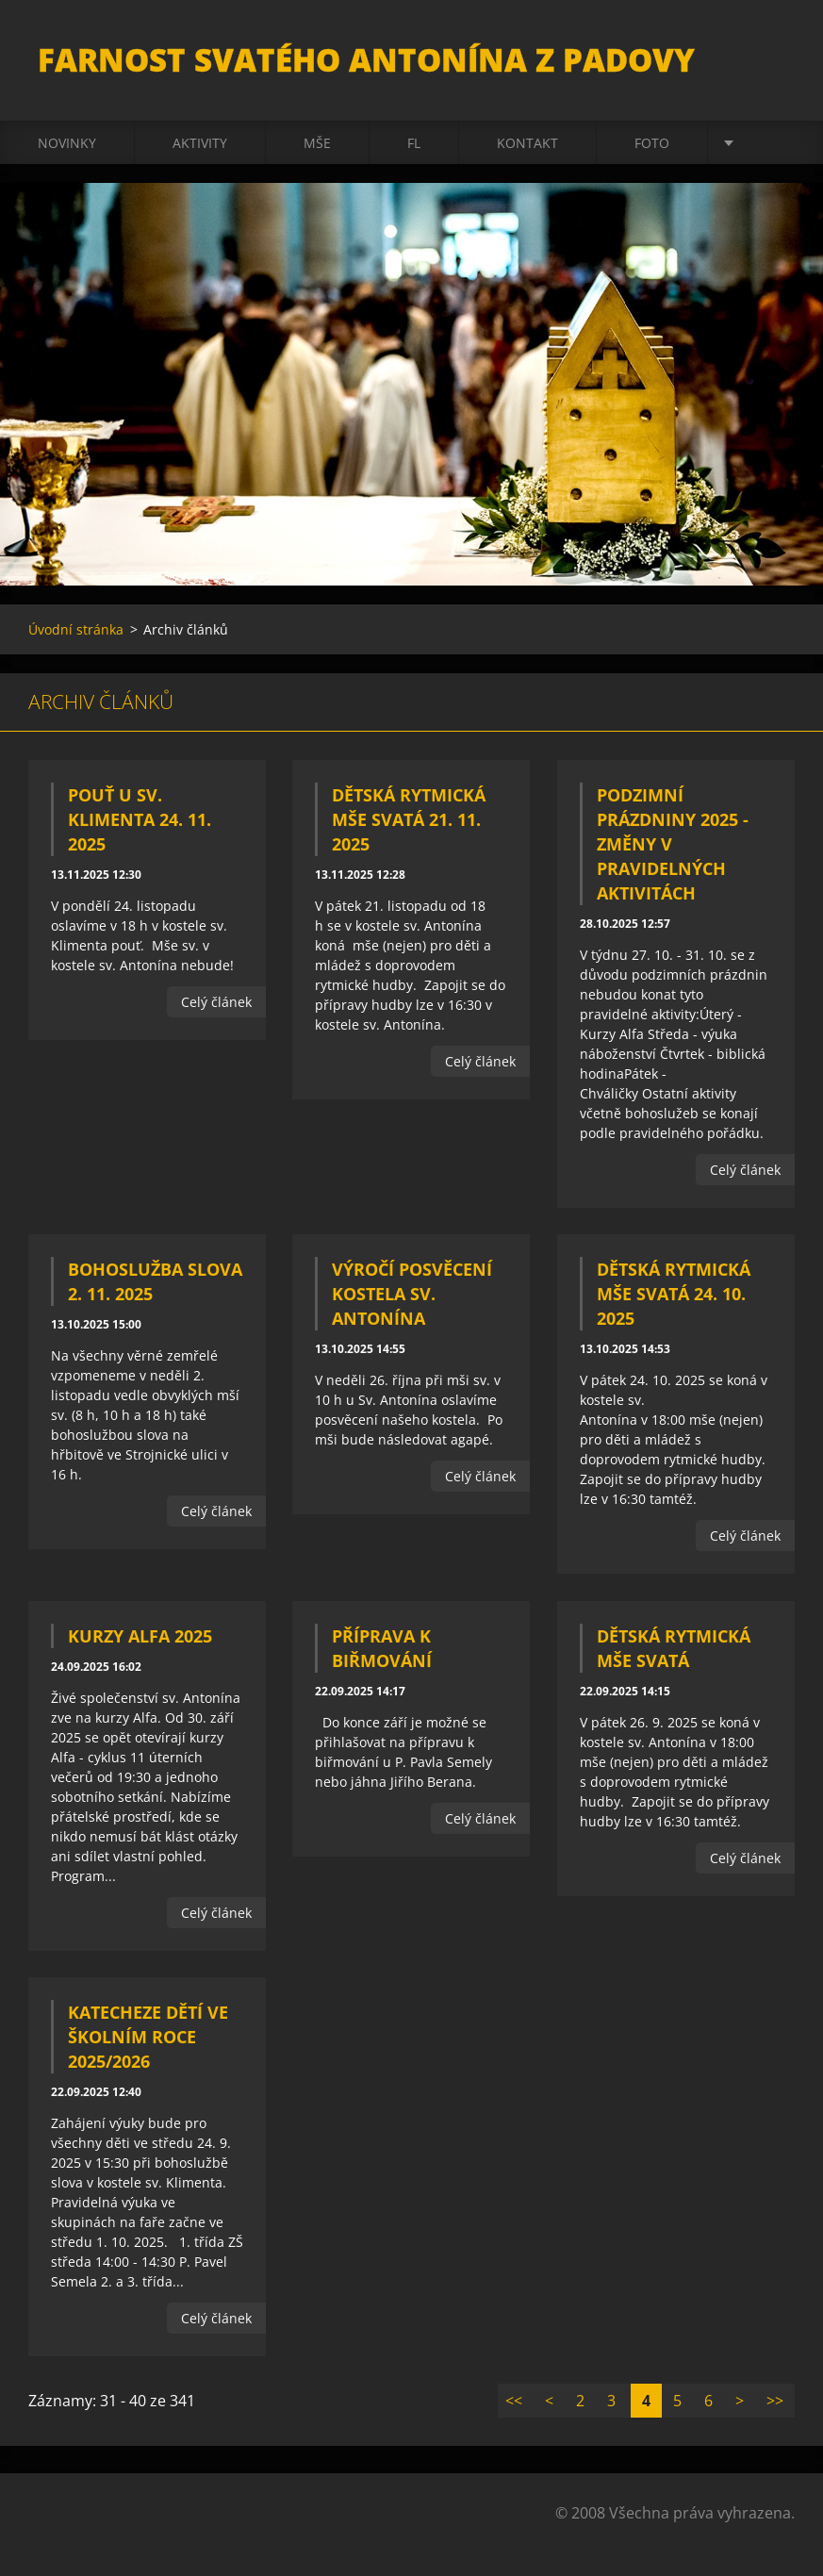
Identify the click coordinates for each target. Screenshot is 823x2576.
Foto (651, 143)
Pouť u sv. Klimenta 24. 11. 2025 (139, 819)
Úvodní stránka (75, 629)
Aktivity (200, 143)
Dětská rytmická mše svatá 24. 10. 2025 (673, 1293)
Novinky (67, 143)
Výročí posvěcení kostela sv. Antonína (412, 1293)
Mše (317, 143)
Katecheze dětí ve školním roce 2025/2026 (148, 2036)
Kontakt (527, 143)
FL (413, 143)
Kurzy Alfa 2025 (140, 1636)
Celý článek (216, 1002)
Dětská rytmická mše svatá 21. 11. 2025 (409, 819)
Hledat (774, 55)
